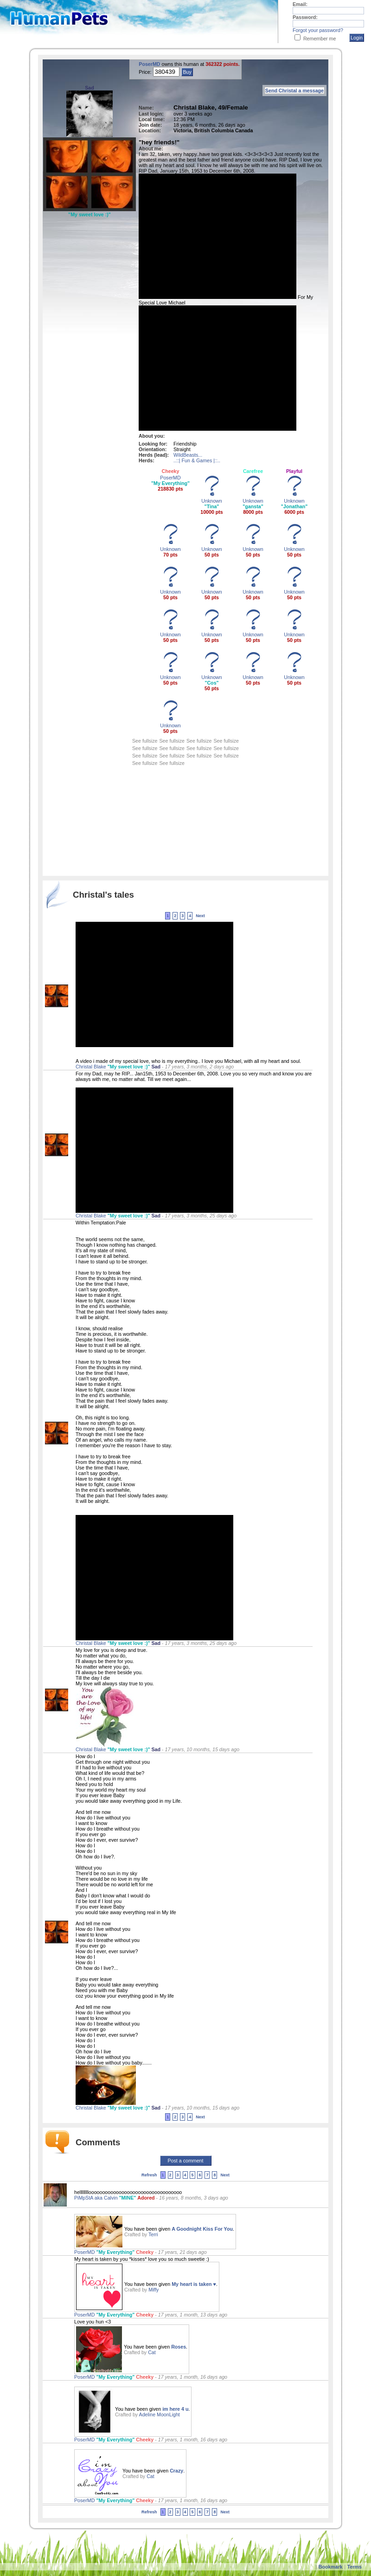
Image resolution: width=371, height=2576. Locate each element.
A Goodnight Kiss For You (202, 2229)
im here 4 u (175, 2409)
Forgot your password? (318, 30)
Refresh (149, 2175)
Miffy (153, 2289)
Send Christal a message (294, 90)
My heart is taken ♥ (194, 2284)
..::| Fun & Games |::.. (196, 460)
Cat (152, 2352)
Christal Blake (91, 1066)
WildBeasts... (187, 455)
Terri (153, 2234)
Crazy (176, 2470)
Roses (178, 2346)
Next (200, 915)
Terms (354, 2567)
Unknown (211, 501)
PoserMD (150, 64)
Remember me (319, 38)
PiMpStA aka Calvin (96, 2198)
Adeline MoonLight (159, 2414)
